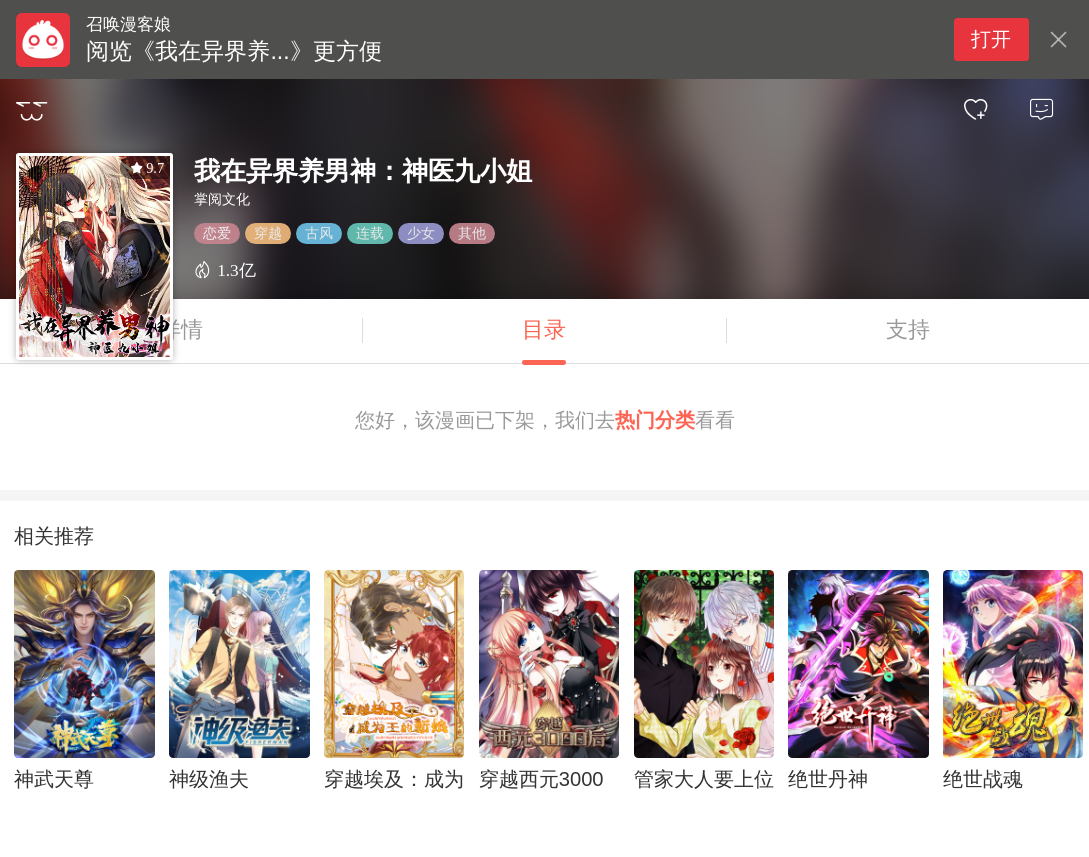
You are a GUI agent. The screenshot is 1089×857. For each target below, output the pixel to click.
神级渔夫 (209, 779)
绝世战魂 (983, 779)
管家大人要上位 (704, 779)
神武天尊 (54, 779)
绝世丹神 (828, 779)
